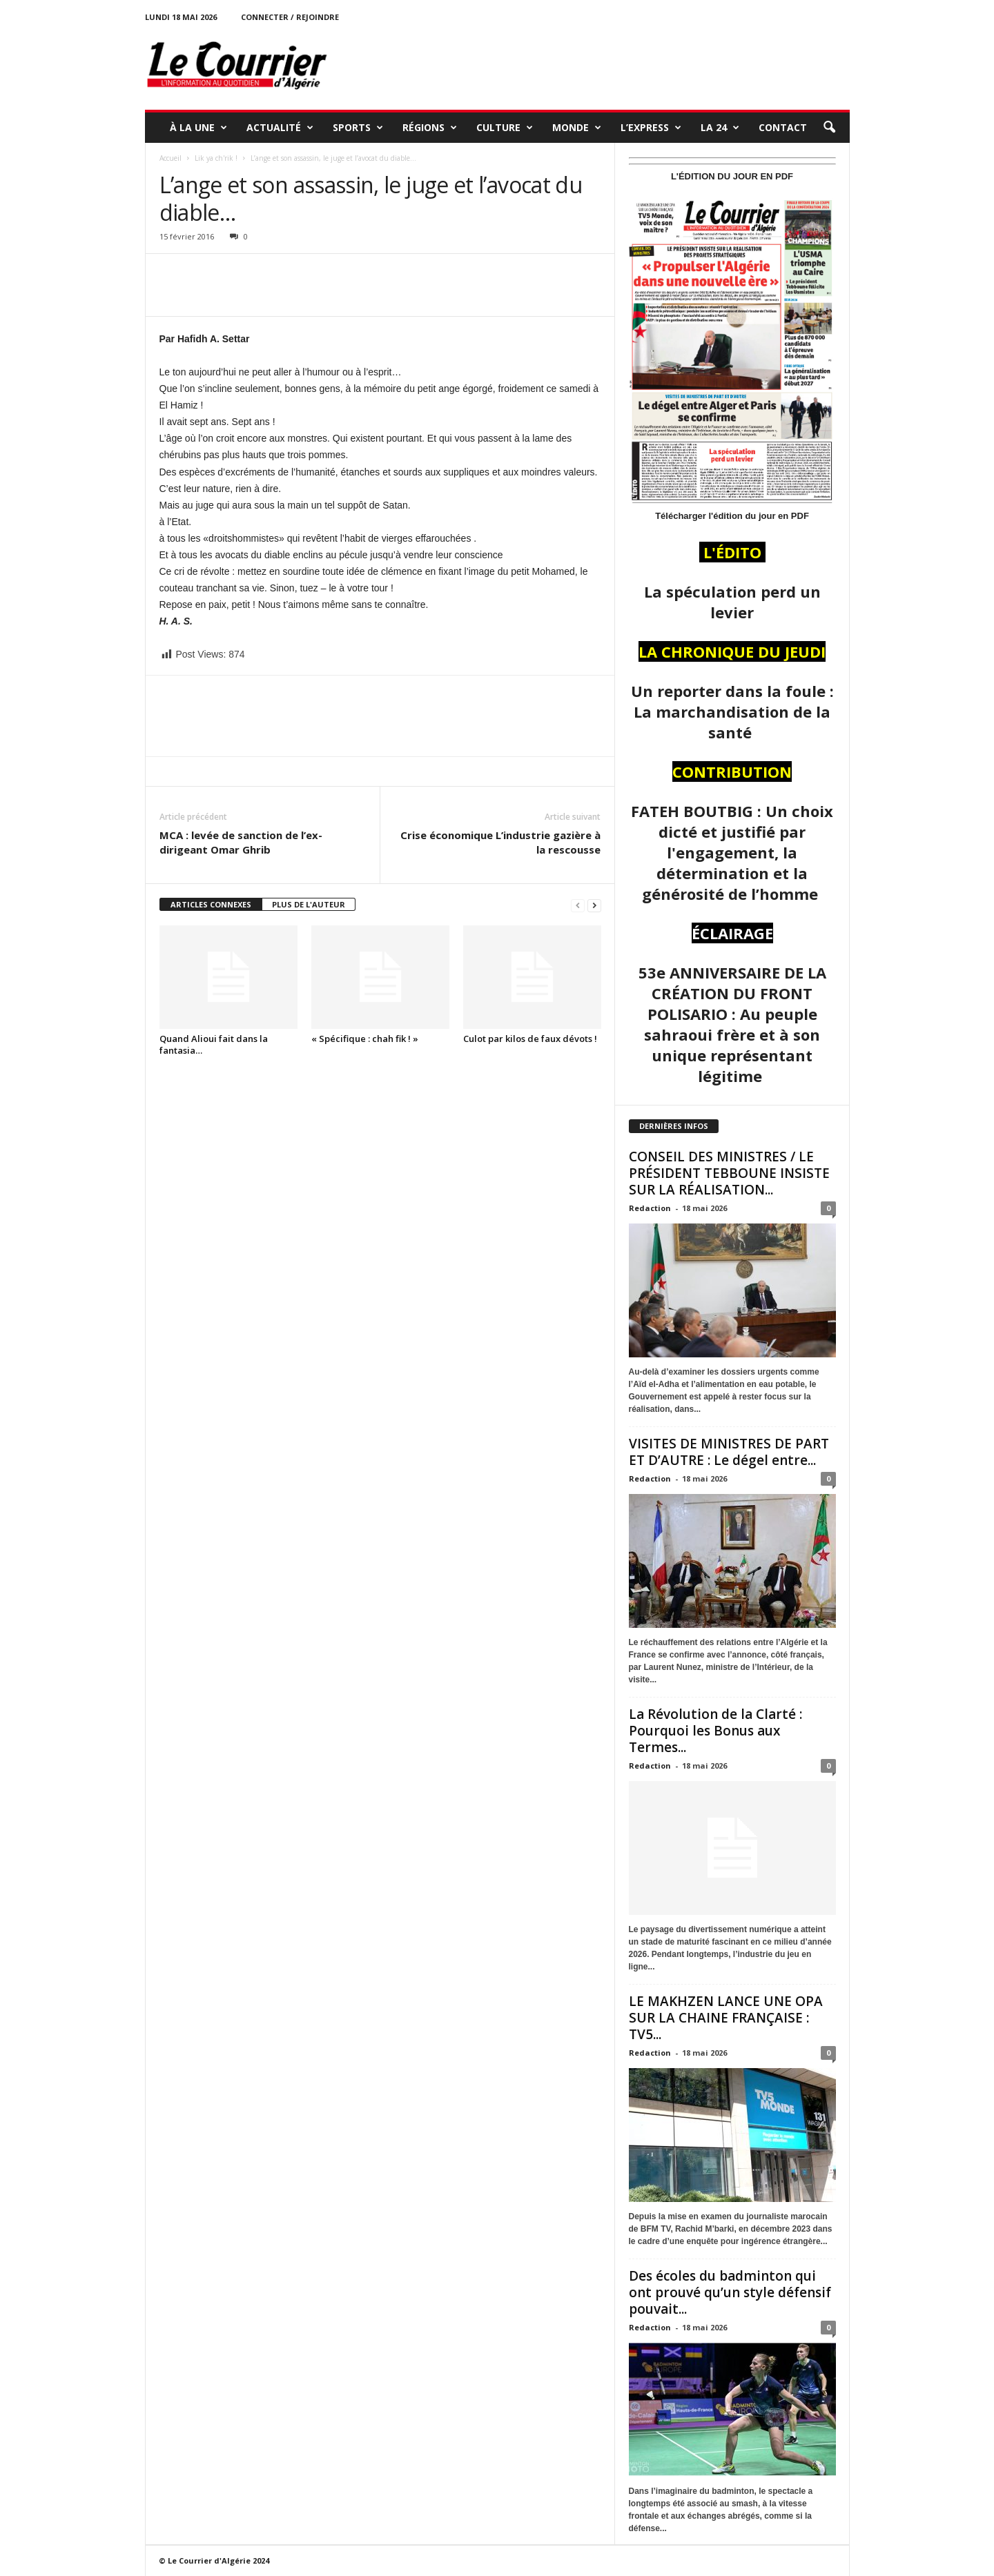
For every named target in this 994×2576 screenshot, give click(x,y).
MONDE (576, 127)
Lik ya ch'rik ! (216, 158)
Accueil (170, 158)
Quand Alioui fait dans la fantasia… (213, 1044)
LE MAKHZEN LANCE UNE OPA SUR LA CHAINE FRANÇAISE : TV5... (726, 2017)
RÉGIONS (429, 127)
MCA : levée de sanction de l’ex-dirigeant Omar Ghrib (240, 842)
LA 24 (720, 127)
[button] (829, 127)
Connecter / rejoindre (290, 17)
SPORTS (358, 127)
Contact (783, 127)
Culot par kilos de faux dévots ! (530, 1038)
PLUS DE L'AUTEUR (308, 904)
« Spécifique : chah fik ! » (364, 1038)
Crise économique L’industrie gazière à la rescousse (500, 842)
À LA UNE (198, 127)
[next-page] (594, 905)
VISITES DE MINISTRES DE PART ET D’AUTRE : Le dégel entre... (729, 1452)
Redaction (650, 1208)
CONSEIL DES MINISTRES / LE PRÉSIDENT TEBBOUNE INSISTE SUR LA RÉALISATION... (729, 1173)
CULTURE (504, 127)
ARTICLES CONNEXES (210, 904)
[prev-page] (578, 905)
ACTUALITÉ (279, 127)
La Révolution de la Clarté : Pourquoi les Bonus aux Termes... (715, 1730)
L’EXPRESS (651, 127)
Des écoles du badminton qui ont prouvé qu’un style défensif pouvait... (730, 2292)
